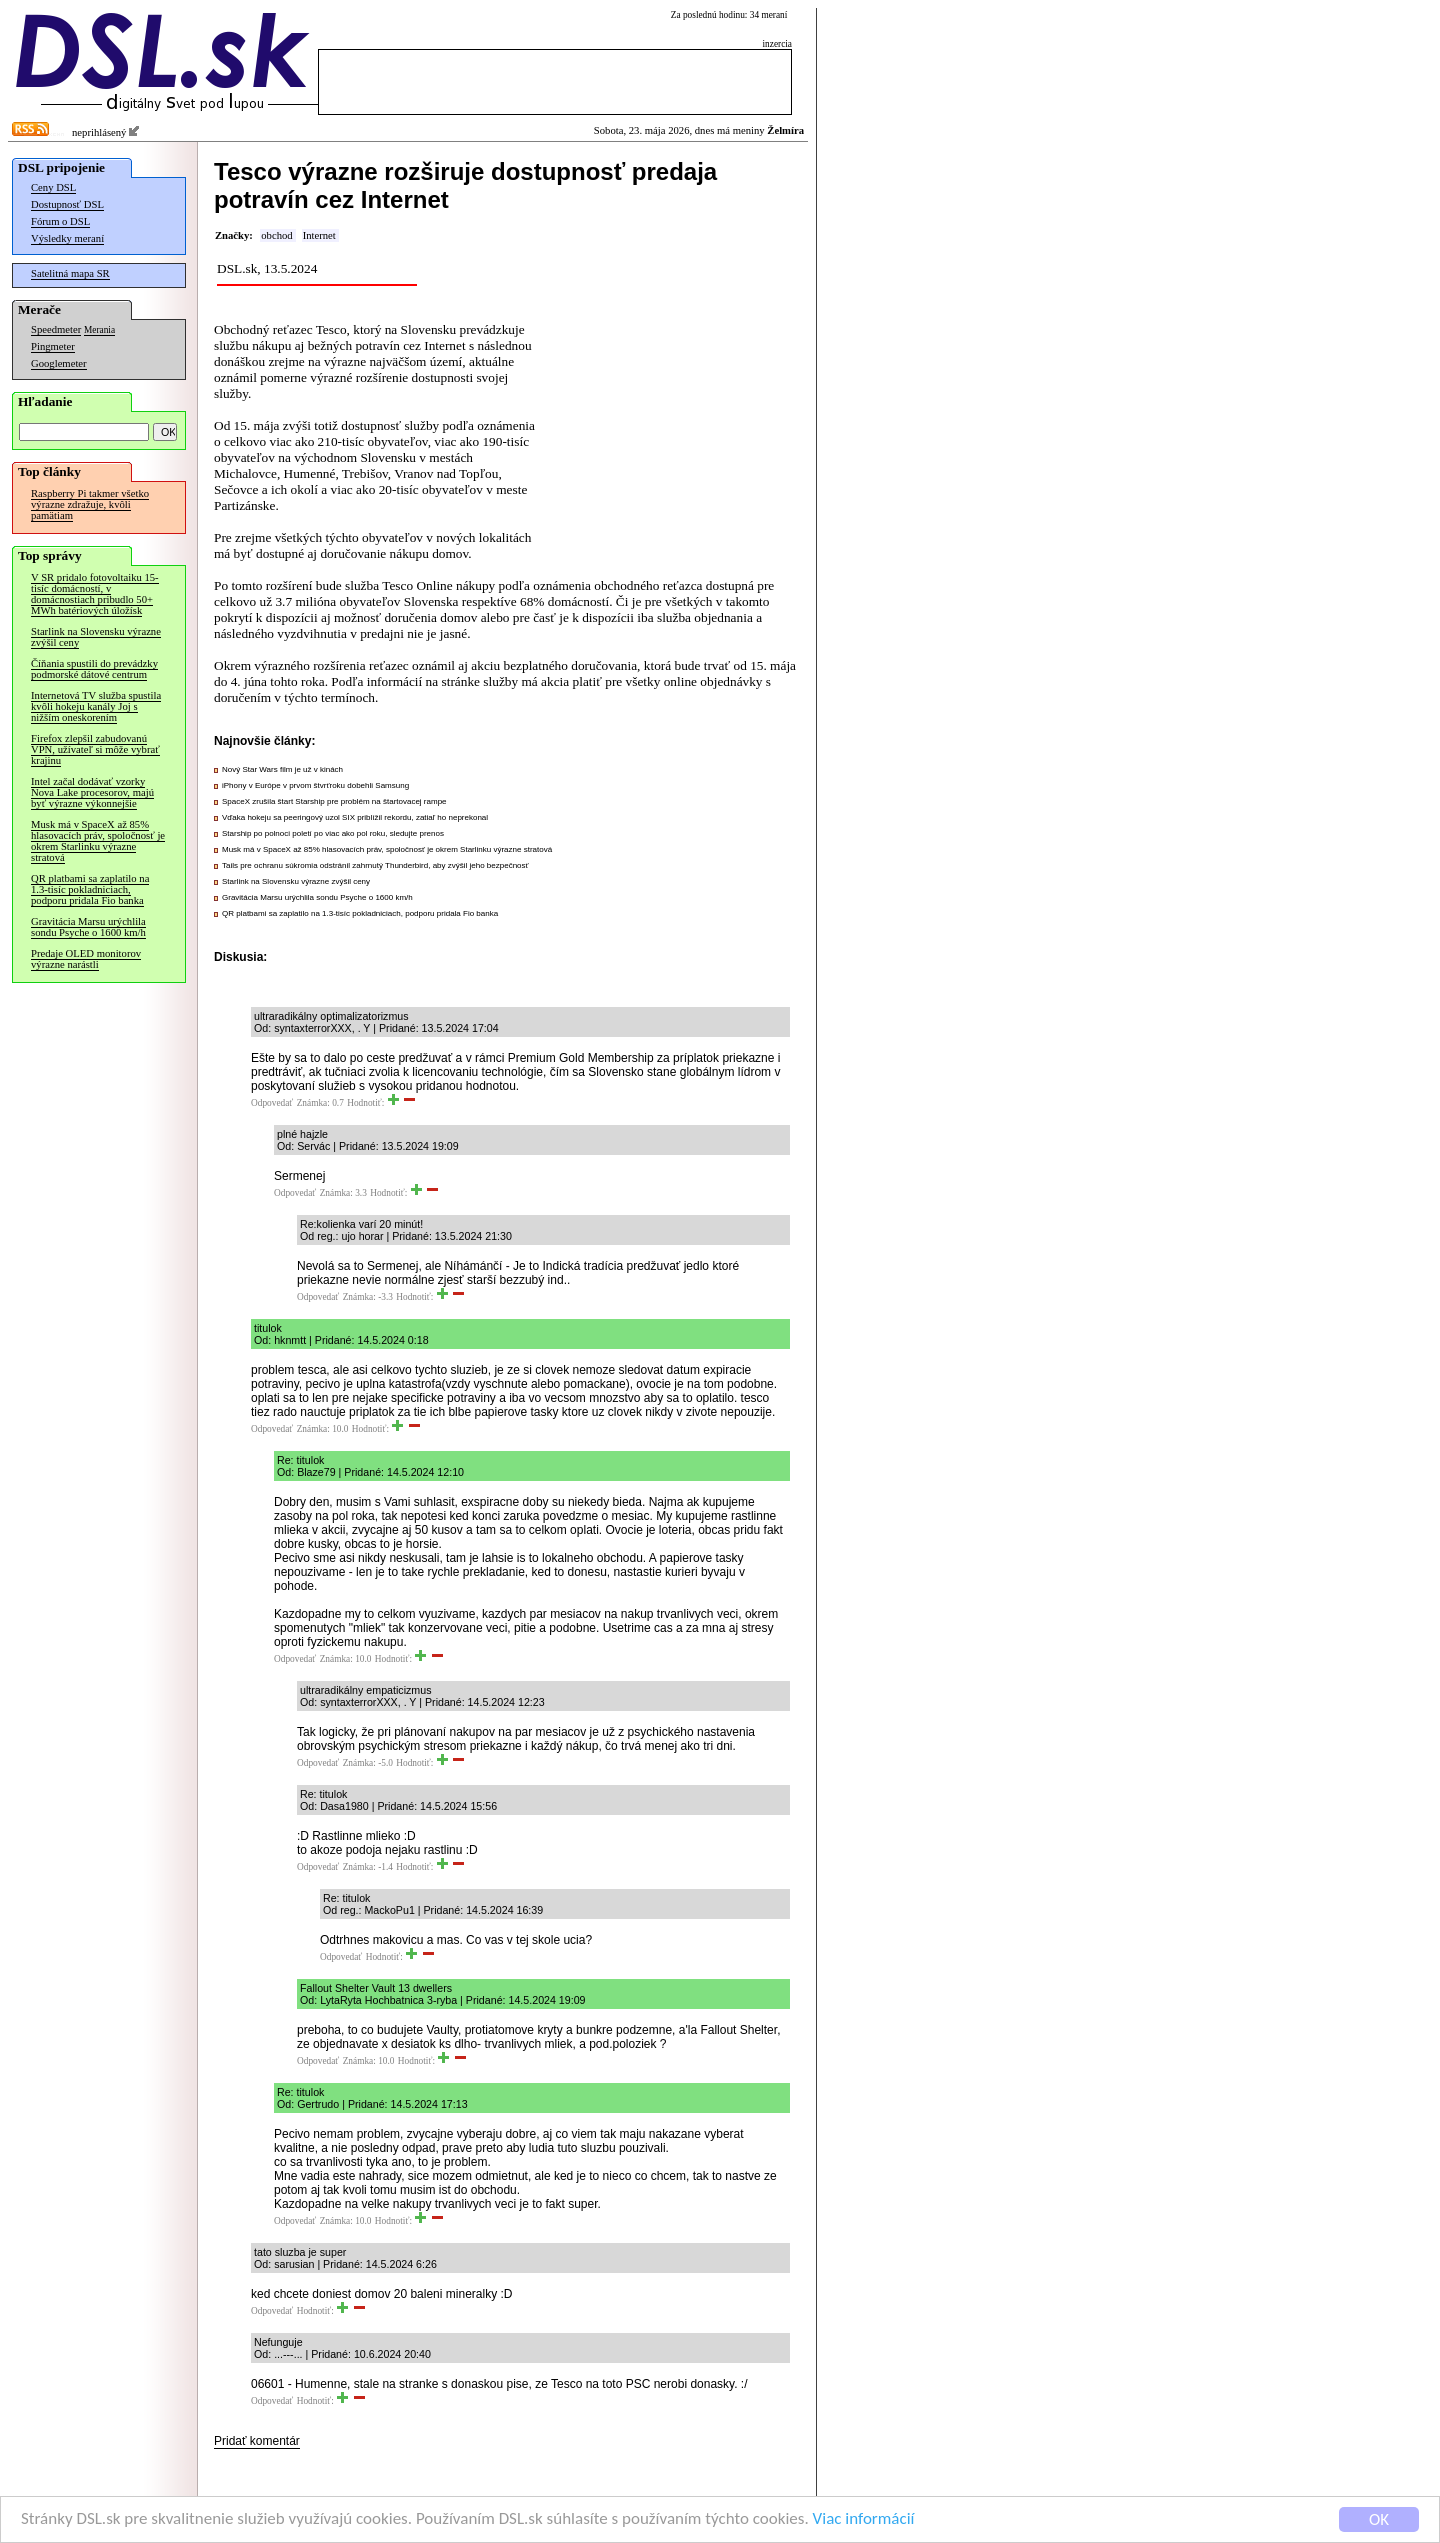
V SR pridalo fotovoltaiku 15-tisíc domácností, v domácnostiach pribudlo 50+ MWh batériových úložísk (95, 594)
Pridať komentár (257, 2441)
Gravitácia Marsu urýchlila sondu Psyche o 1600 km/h (88, 927)
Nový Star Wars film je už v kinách (282, 769)
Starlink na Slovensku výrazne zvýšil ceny (96, 637)
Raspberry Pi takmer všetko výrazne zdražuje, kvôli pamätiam (90, 504)
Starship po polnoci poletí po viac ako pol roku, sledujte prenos (333, 833)
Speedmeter (56, 329)
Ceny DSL (53, 187)
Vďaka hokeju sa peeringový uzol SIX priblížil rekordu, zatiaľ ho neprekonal (355, 817)
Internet (319, 235)
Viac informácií (864, 2521)
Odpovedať (272, 1103)
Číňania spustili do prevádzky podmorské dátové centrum (94, 669)
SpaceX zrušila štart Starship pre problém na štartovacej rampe (334, 801)
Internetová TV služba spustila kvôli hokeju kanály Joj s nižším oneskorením (96, 706)
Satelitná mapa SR (70, 273)
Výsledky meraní (67, 238)
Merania (99, 330)
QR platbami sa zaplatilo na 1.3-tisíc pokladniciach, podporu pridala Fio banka (90, 889)
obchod (276, 235)
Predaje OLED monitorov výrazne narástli (86, 959)
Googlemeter (59, 363)
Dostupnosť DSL (67, 204)
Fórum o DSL (60, 221)
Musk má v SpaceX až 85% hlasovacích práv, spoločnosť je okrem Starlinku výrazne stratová (98, 841)
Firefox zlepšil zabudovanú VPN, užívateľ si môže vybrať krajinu (95, 749)
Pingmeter (53, 346)
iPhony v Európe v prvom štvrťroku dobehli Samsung (315, 785)
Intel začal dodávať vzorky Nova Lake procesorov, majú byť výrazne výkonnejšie (92, 792)
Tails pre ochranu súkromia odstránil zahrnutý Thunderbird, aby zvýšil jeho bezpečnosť (375, 865)
